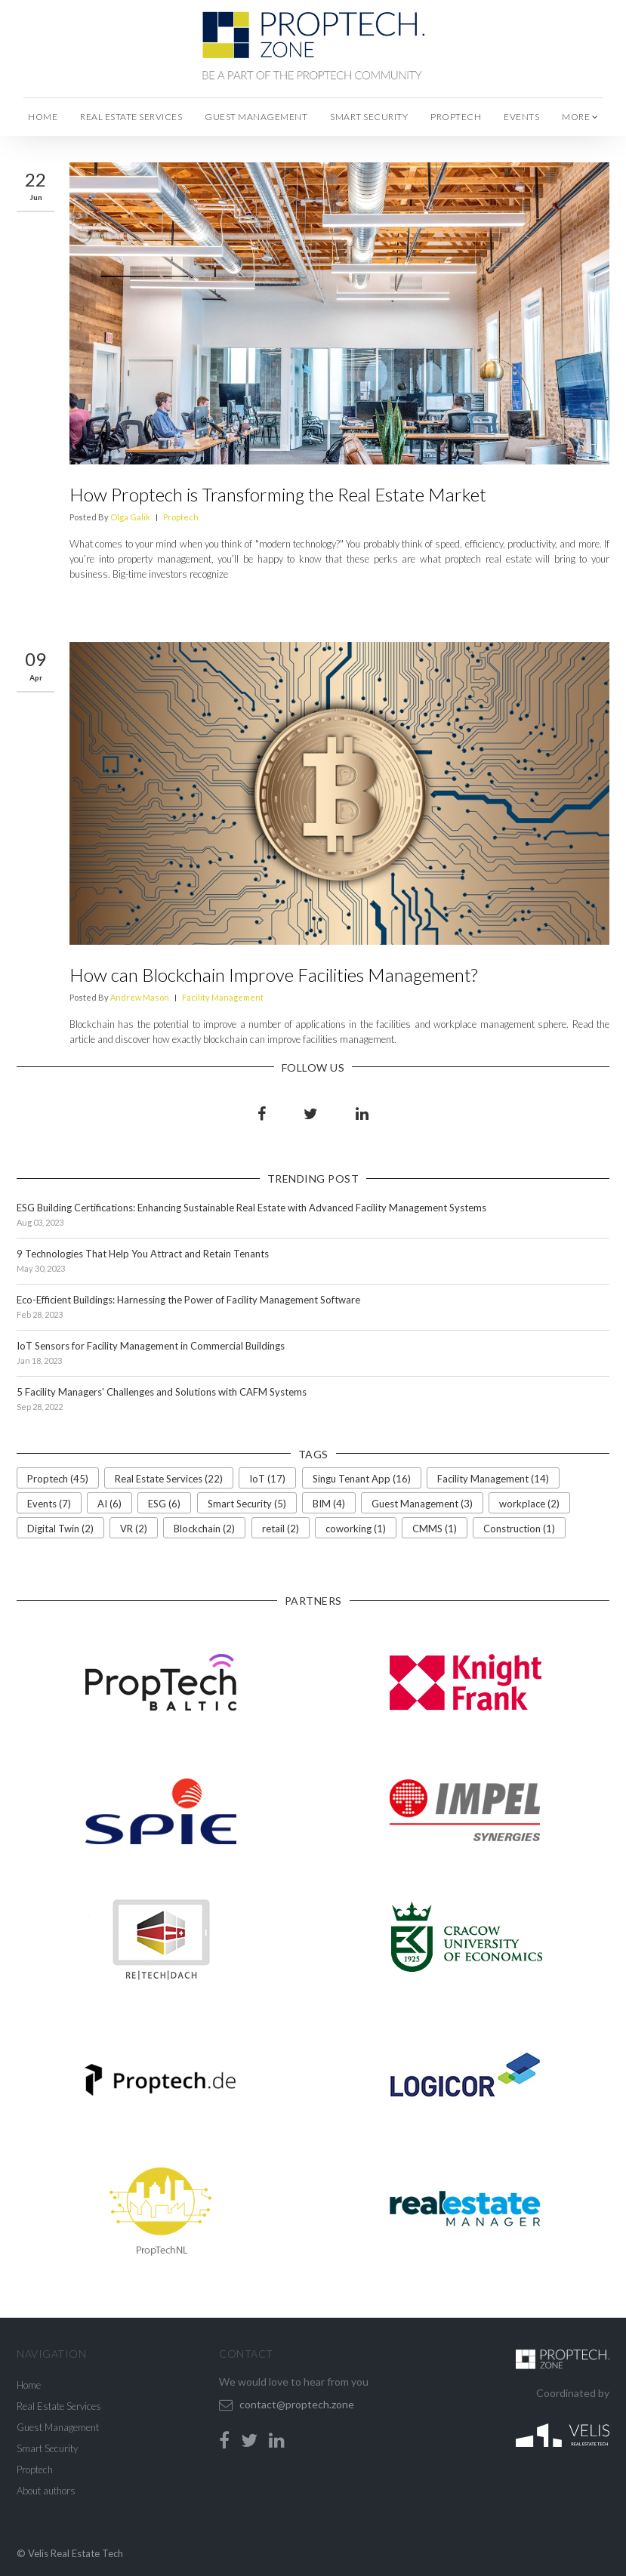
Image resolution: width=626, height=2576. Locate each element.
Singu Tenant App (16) (362, 1479)
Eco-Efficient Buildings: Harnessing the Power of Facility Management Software (188, 1300)
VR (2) (133, 1528)
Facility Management (223, 997)
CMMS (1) (434, 1528)
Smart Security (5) (247, 1504)
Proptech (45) (57, 1479)
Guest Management (256, 116)
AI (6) (109, 1504)
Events (521, 116)
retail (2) (280, 1528)
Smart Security (369, 116)
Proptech (455, 116)
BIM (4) (329, 1504)
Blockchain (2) (204, 1528)
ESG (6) (164, 1504)
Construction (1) (519, 1528)
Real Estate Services (131, 116)
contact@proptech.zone (296, 2404)
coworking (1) (355, 1528)
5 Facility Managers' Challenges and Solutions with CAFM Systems (162, 1392)
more (580, 116)
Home (42, 116)
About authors (46, 2491)
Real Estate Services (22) (169, 1479)
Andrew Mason (139, 997)
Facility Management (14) (493, 1479)
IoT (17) (267, 1479)
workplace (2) (529, 1504)
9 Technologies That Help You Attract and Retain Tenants (143, 1254)
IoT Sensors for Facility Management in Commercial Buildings (151, 1346)
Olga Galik (130, 517)
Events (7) (49, 1504)
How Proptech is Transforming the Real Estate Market (277, 494)
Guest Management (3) (422, 1504)
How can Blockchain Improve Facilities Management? (273, 975)
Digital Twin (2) (60, 1528)
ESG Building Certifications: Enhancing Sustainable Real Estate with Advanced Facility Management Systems (251, 1208)
